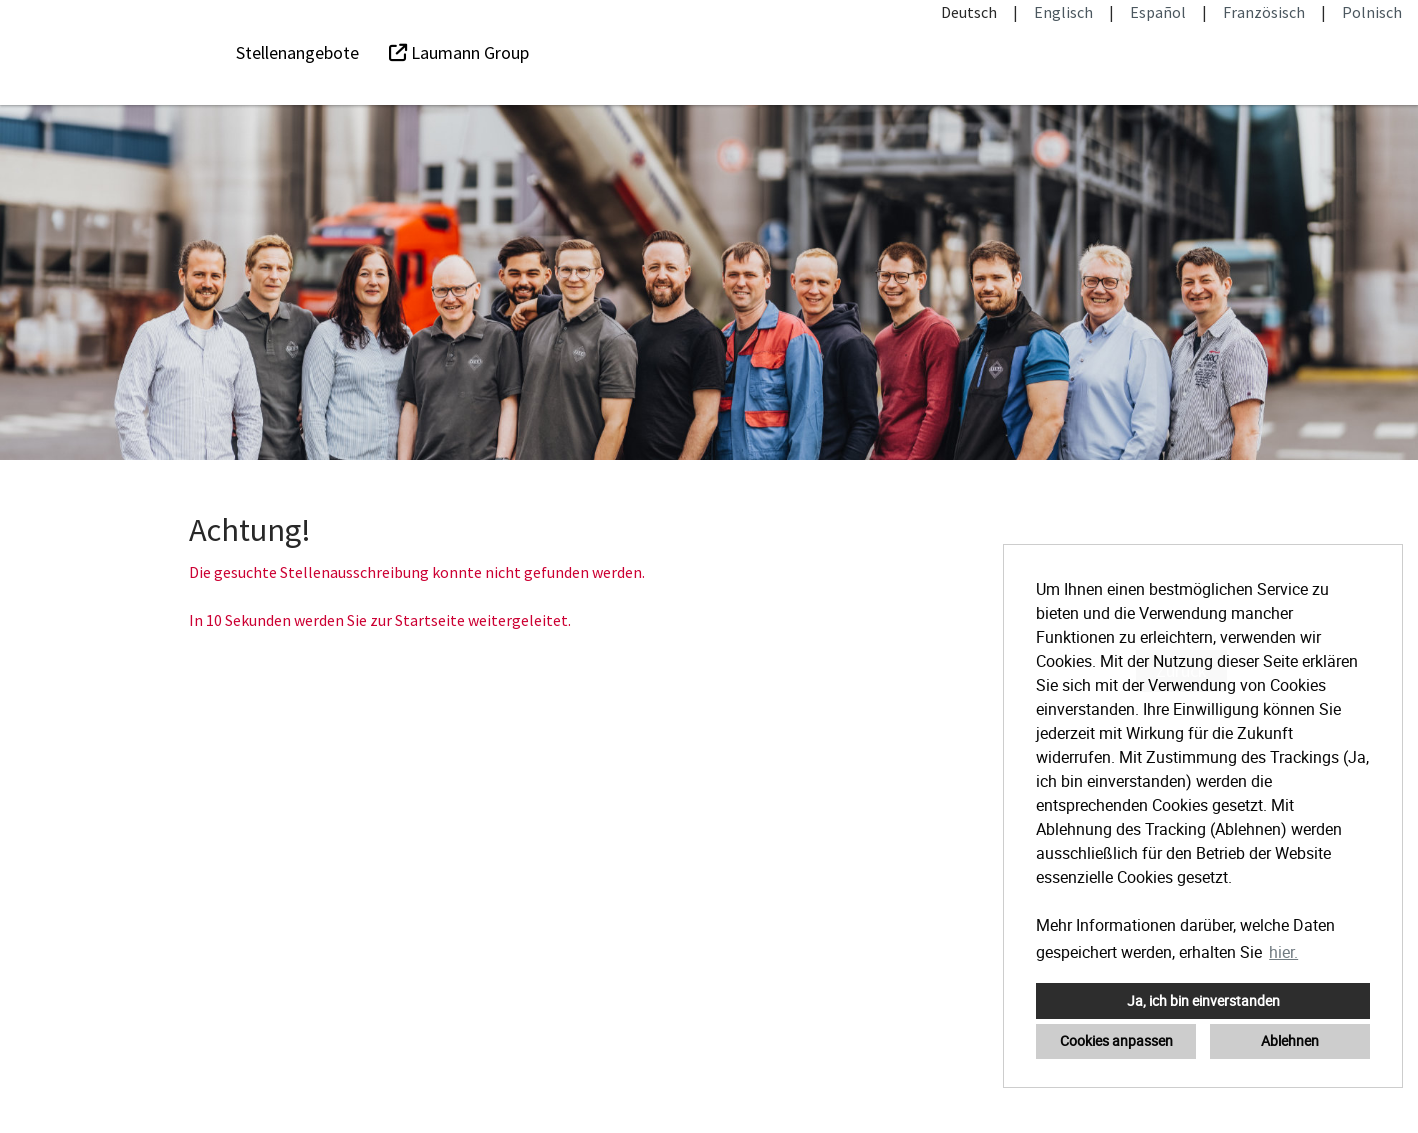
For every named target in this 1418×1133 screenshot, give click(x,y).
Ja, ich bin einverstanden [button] (1203, 1000)
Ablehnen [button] (1290, 1040)
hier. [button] (1283, 952)
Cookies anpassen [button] (1116, 1040)
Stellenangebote (297, 52)
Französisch (1264, 12)
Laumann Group (459, 52)
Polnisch (1372, 12)
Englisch (1063, 12)
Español (1158, 12)
